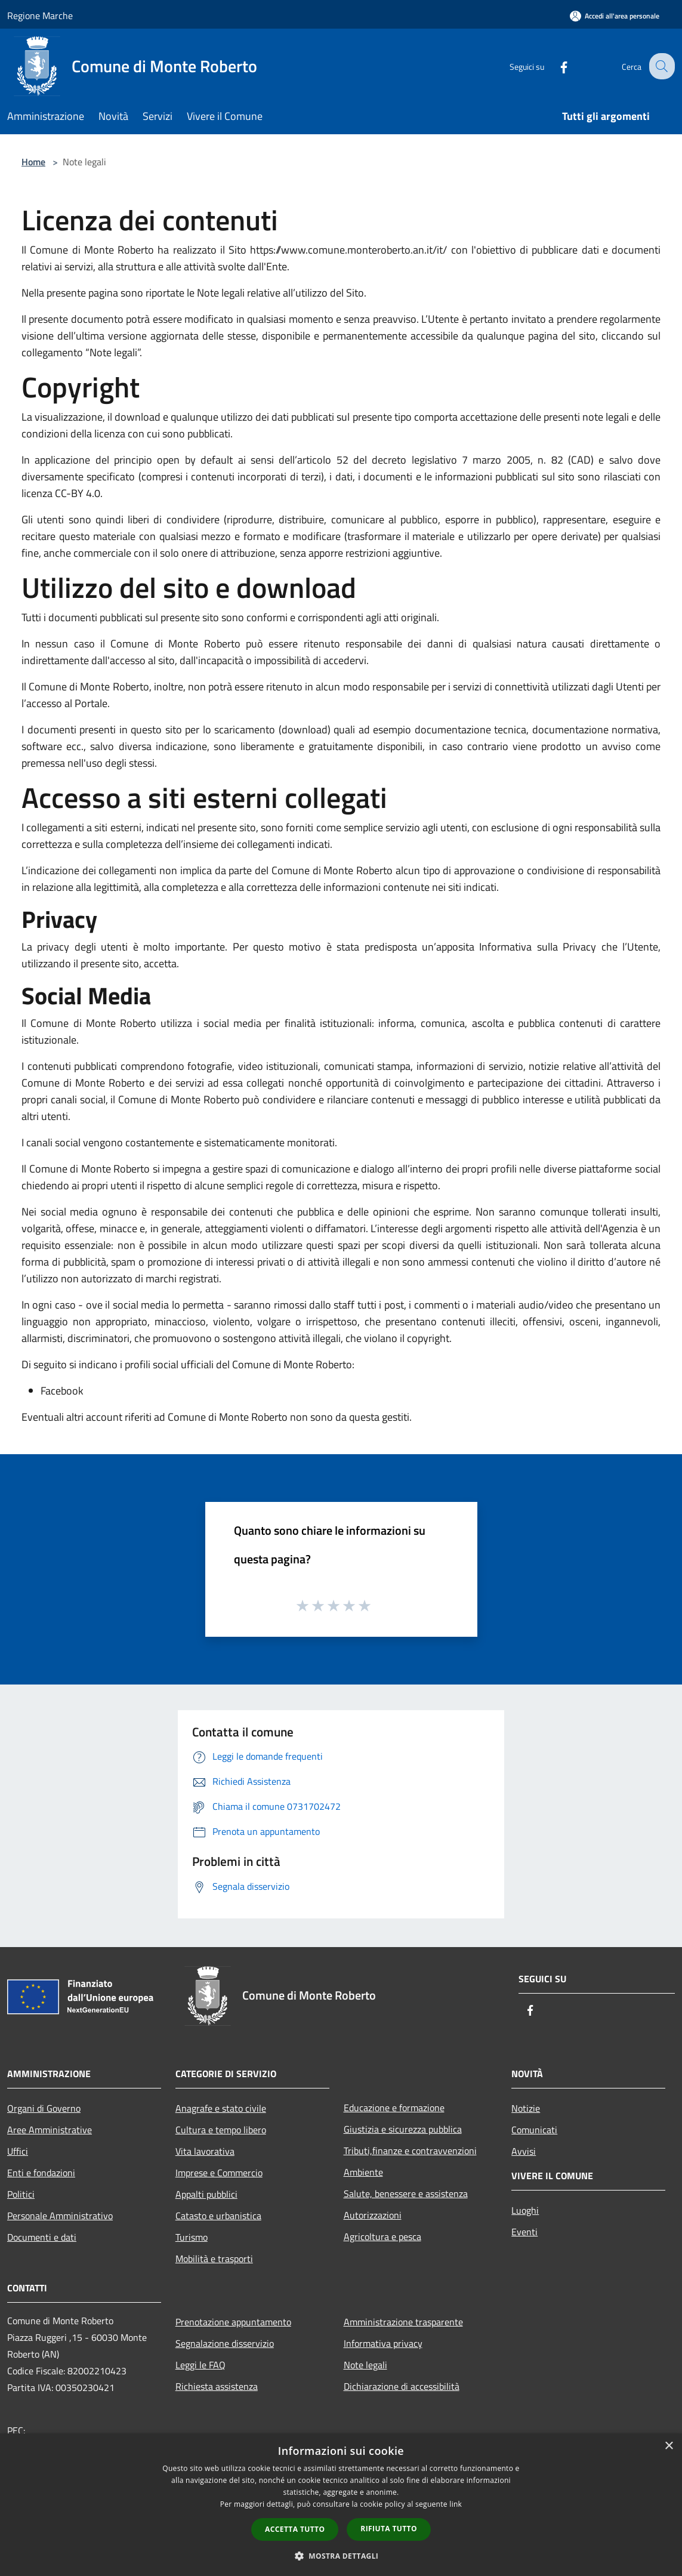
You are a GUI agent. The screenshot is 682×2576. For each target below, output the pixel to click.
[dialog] (341, 2504)
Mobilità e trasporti (214, 2258)
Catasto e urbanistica (218, 2215)
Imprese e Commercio (219, 2172)
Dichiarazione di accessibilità (401, 2386)
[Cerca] (660, 66)
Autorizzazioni (373, 2215)
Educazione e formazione (394, 2107)
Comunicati (534, 2129)
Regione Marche (40, 15)
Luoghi (525, 2210)
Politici (21, 2194)
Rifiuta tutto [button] (388, 2528)
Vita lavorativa (204, 2151)
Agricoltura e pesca (382, 2236)
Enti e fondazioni (41, 2172)
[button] (341, 2556)
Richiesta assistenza (216, 2386)
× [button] (668, 2446)
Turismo (191, 2237)
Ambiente (363, 2172)
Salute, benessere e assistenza (406, 2193)
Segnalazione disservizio (224, 2343)
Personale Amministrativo (60, 2215)
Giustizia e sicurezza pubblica (403, 2129)
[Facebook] (554, 66)
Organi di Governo (44, 2108)
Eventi (524, 2232)
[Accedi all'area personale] (614, 16)
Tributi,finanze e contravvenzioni (410, 2150)
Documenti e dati (41, 2237)
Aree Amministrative (49, 2129)
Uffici (17, 2151)
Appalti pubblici (206, 2194)
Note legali (365, 2365)
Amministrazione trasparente (403, 2322)
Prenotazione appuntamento (233, 2322)
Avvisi (523, 2151)
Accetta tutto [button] (295, 2529)
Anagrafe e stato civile (220, 2108)
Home (33, 162)
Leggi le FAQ (200, 2365)
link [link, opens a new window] (455, 2504)
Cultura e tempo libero (220, 2129)
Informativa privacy (383, 2343)
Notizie (525, 2108)
